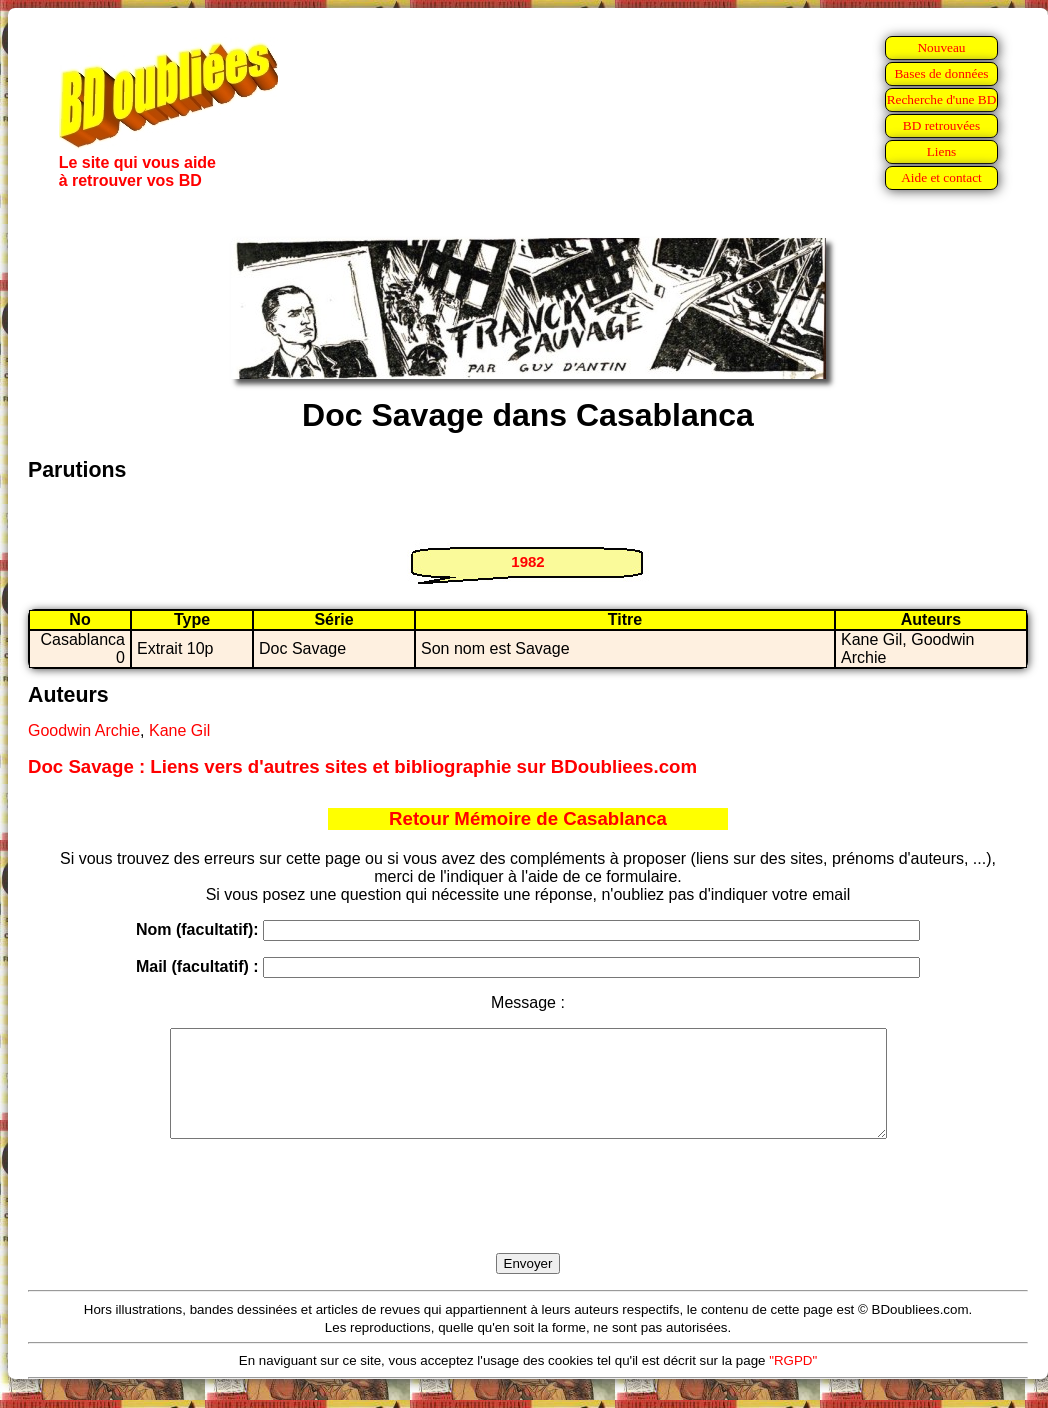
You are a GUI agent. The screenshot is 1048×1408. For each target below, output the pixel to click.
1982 (527, 561)
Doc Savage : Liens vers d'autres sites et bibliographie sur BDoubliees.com (362, 766)
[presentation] (528, 1219)
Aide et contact (941, 177)
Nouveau (941, 47)
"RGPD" (793, 1381)
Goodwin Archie (84, 730)
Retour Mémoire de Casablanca (528, 818)
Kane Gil (179, 730)
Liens (942, 151)
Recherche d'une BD (942, 99)
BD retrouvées (941, 125)
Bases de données (941, 73)
